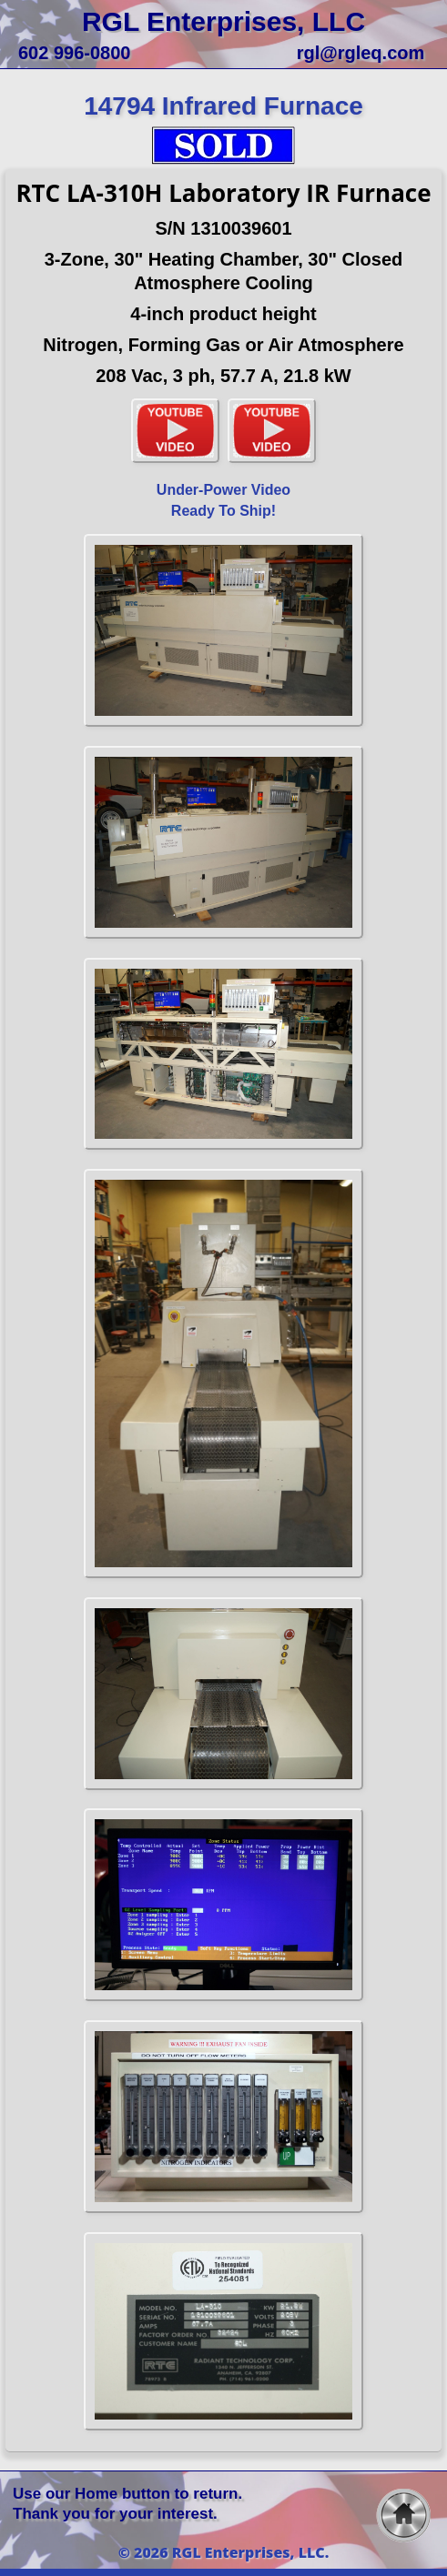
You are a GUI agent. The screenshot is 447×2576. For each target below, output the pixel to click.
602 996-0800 (74, 53)
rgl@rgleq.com (361, 53)
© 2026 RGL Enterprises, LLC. (224, 2552)
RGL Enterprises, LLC (223, 21)
